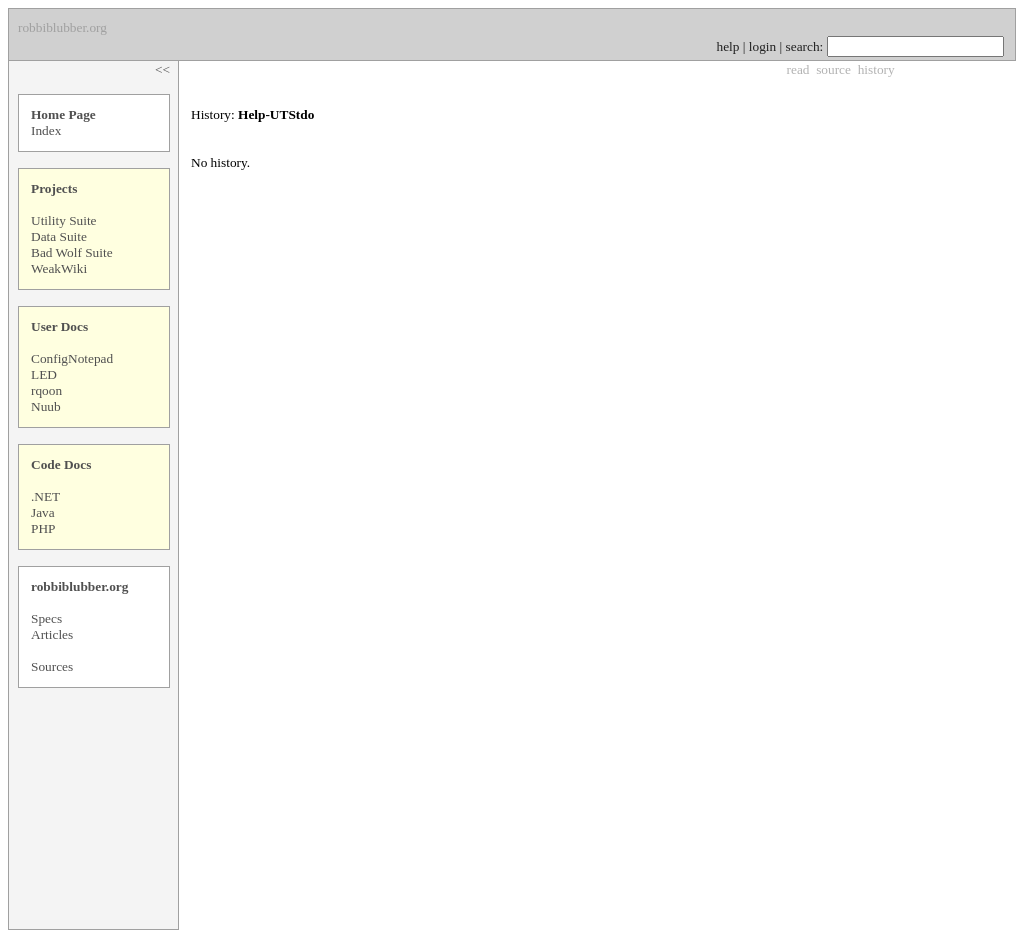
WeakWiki (59, 268)
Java (43, 512)
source (833, 69)
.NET (45, 496)
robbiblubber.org (79, 586)
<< (162, 69)
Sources (52, 666)
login (762, 46)
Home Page (63, 114)
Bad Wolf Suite (72, 252)
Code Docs (61, 464)
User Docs (59, 326)
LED (44, 374)
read (798, 69)
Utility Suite (64, 220)
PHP (43, 528)
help (728, 46)
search (803, 46)
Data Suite (59, 236)
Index (46, 130)
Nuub (46, 406)
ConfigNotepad (72, 358)
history (876, 69)
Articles (52, 634)
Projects (54, 188)
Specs (46, 618)
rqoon (46, 390)
